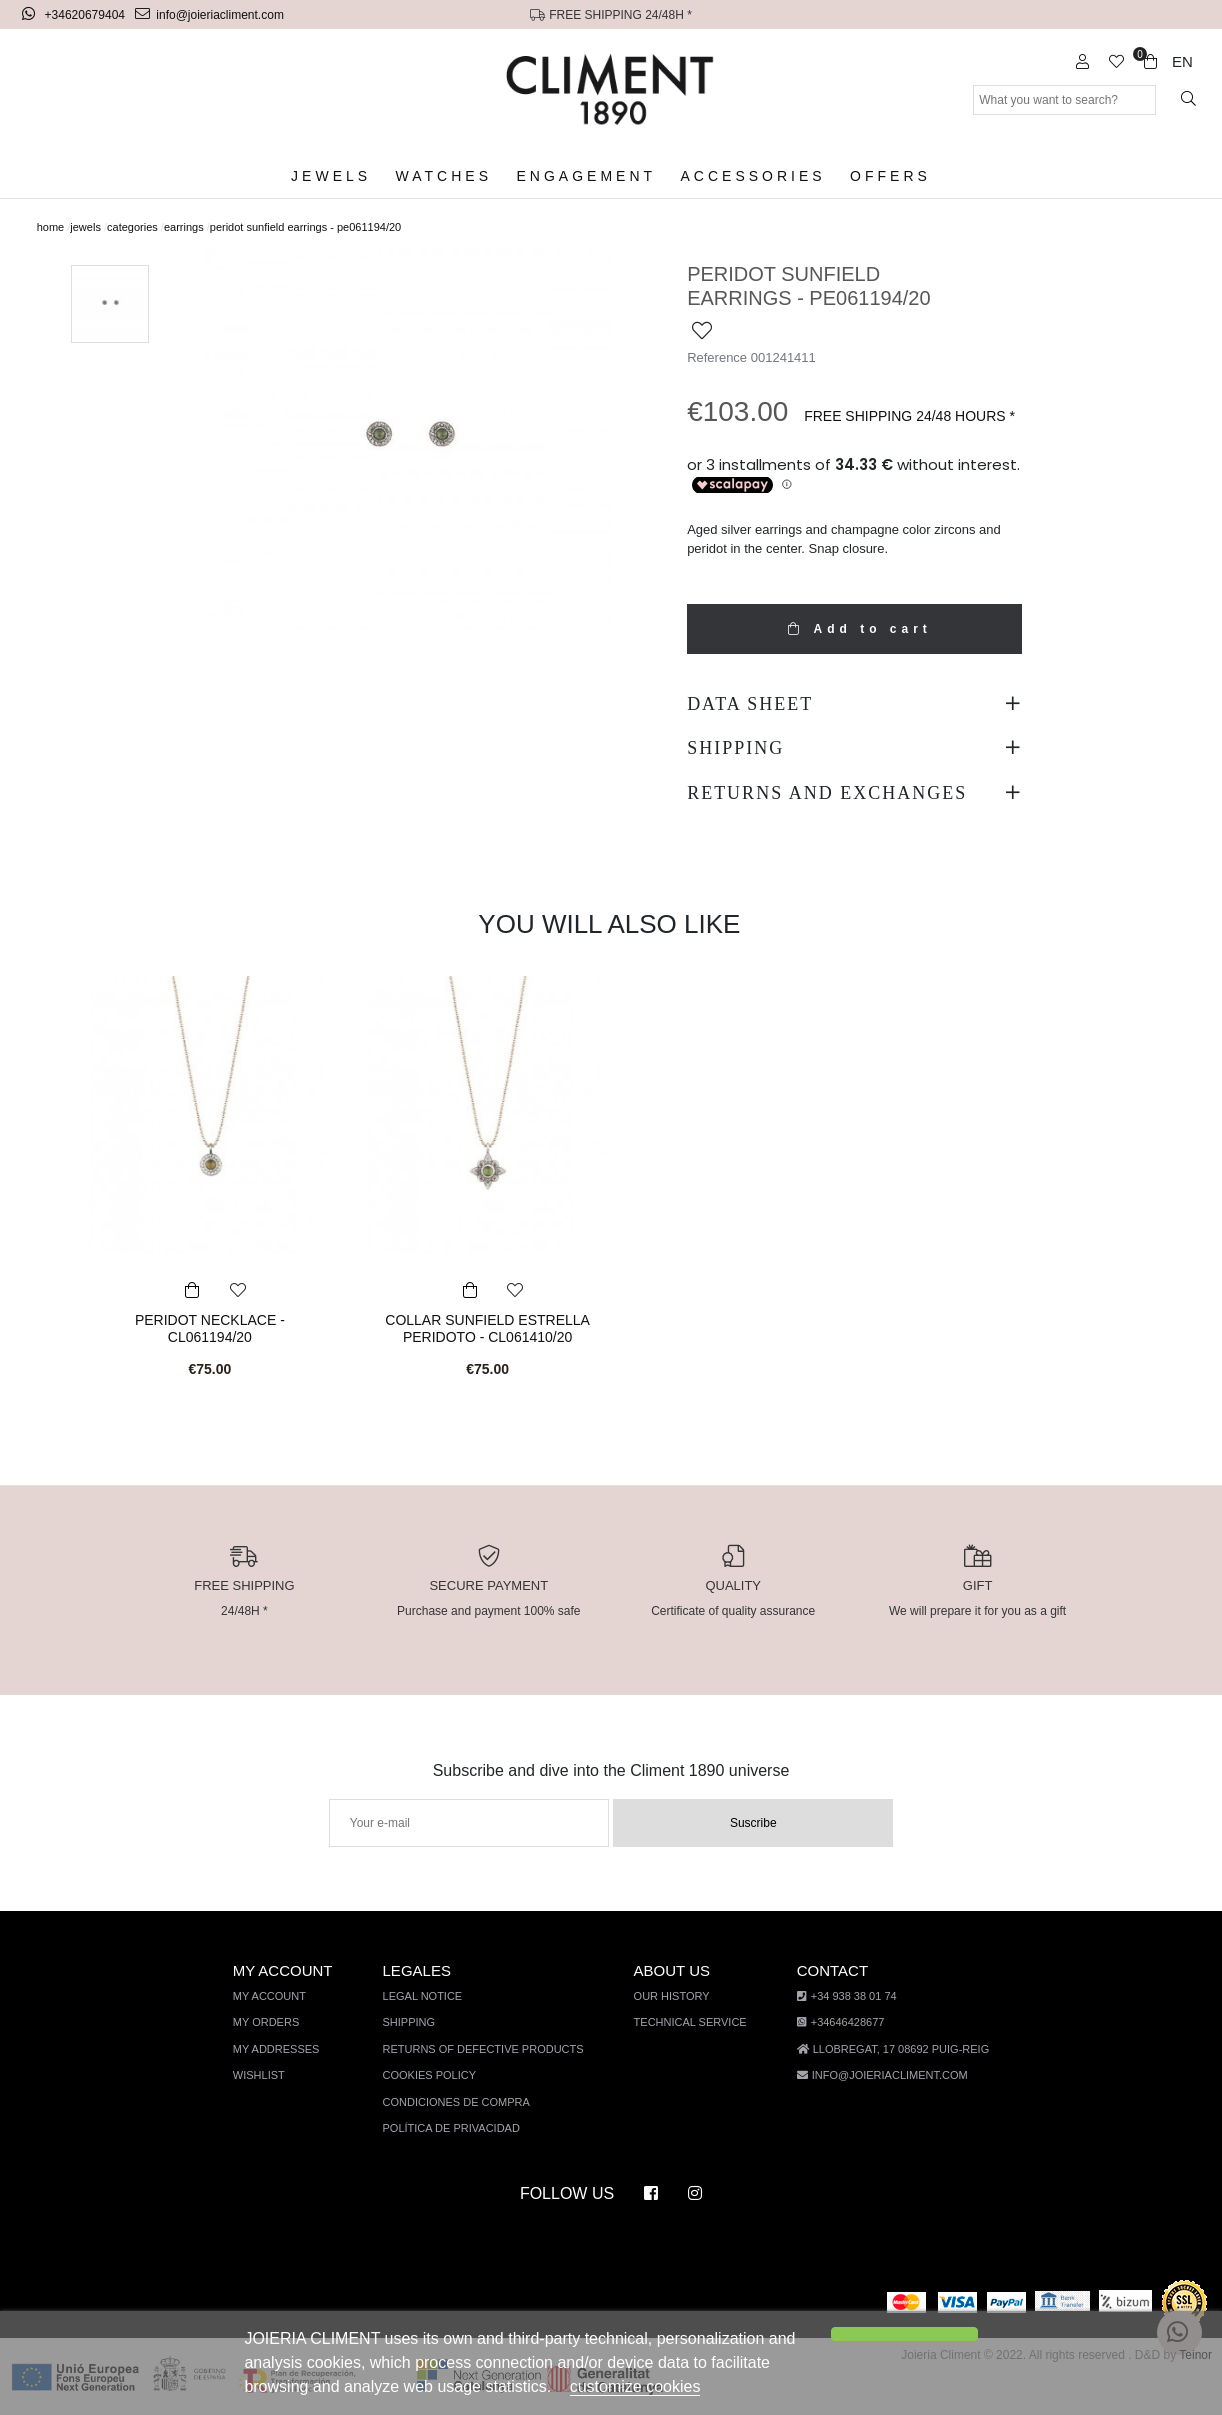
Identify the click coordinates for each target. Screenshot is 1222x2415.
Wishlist (269, 2075)
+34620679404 (76, 14)
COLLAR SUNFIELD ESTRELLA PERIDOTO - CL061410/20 (487, 1328)
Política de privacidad (458, 2128)
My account (279, 1996)
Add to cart (854, 628)
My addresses (284, 2049)
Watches (451, 176)
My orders (274, 2022)
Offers (880, 176)
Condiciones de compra (463, 2102)
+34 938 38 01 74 (840, 1996)
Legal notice (430, 1996)
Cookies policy (436, 2075)
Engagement (590, 176)
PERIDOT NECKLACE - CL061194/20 (210, 1328)
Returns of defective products (488, 2049)
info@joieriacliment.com (211, 14)
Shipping (417, 2022)
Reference (715, 357)
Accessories (750, 176)
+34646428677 (836, 2022)
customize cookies (625, 2386)
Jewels (341, 176)
